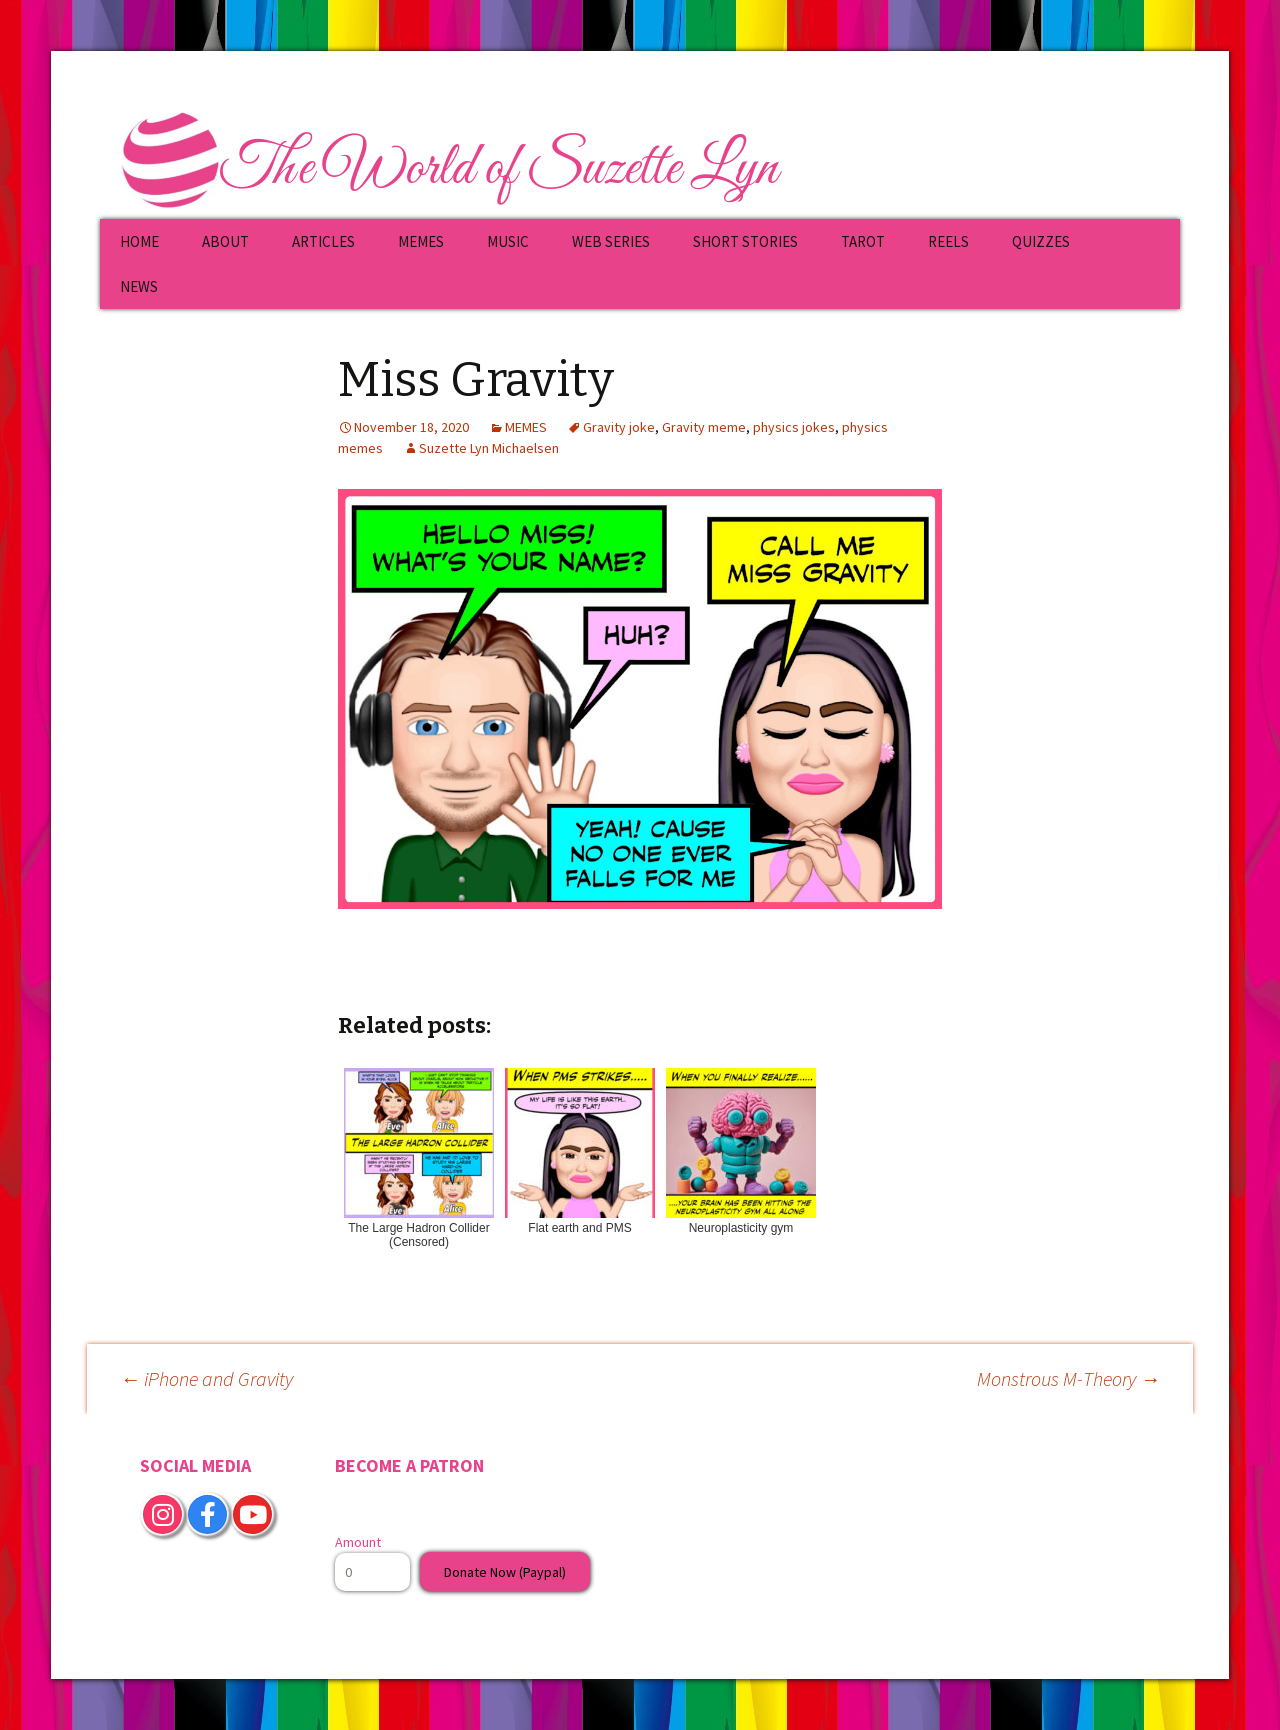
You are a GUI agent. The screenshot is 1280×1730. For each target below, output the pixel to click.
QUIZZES (1041, 241)
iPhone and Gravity (206, 1378)
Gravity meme (704, 427)
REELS (948, 241)
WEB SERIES (611, 241)
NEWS (139, 286)
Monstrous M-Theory (1068, 1378)
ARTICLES (323, 241)
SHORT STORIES (745, 241)
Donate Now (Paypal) (505, 1572)
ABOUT (225, 241)
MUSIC (508, 241)
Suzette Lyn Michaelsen (489, 448)
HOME (139, 241)
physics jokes (794, 427)
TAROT (863, 241)
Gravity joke (619, 427)
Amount (358, 1542)
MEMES (421, 241)
